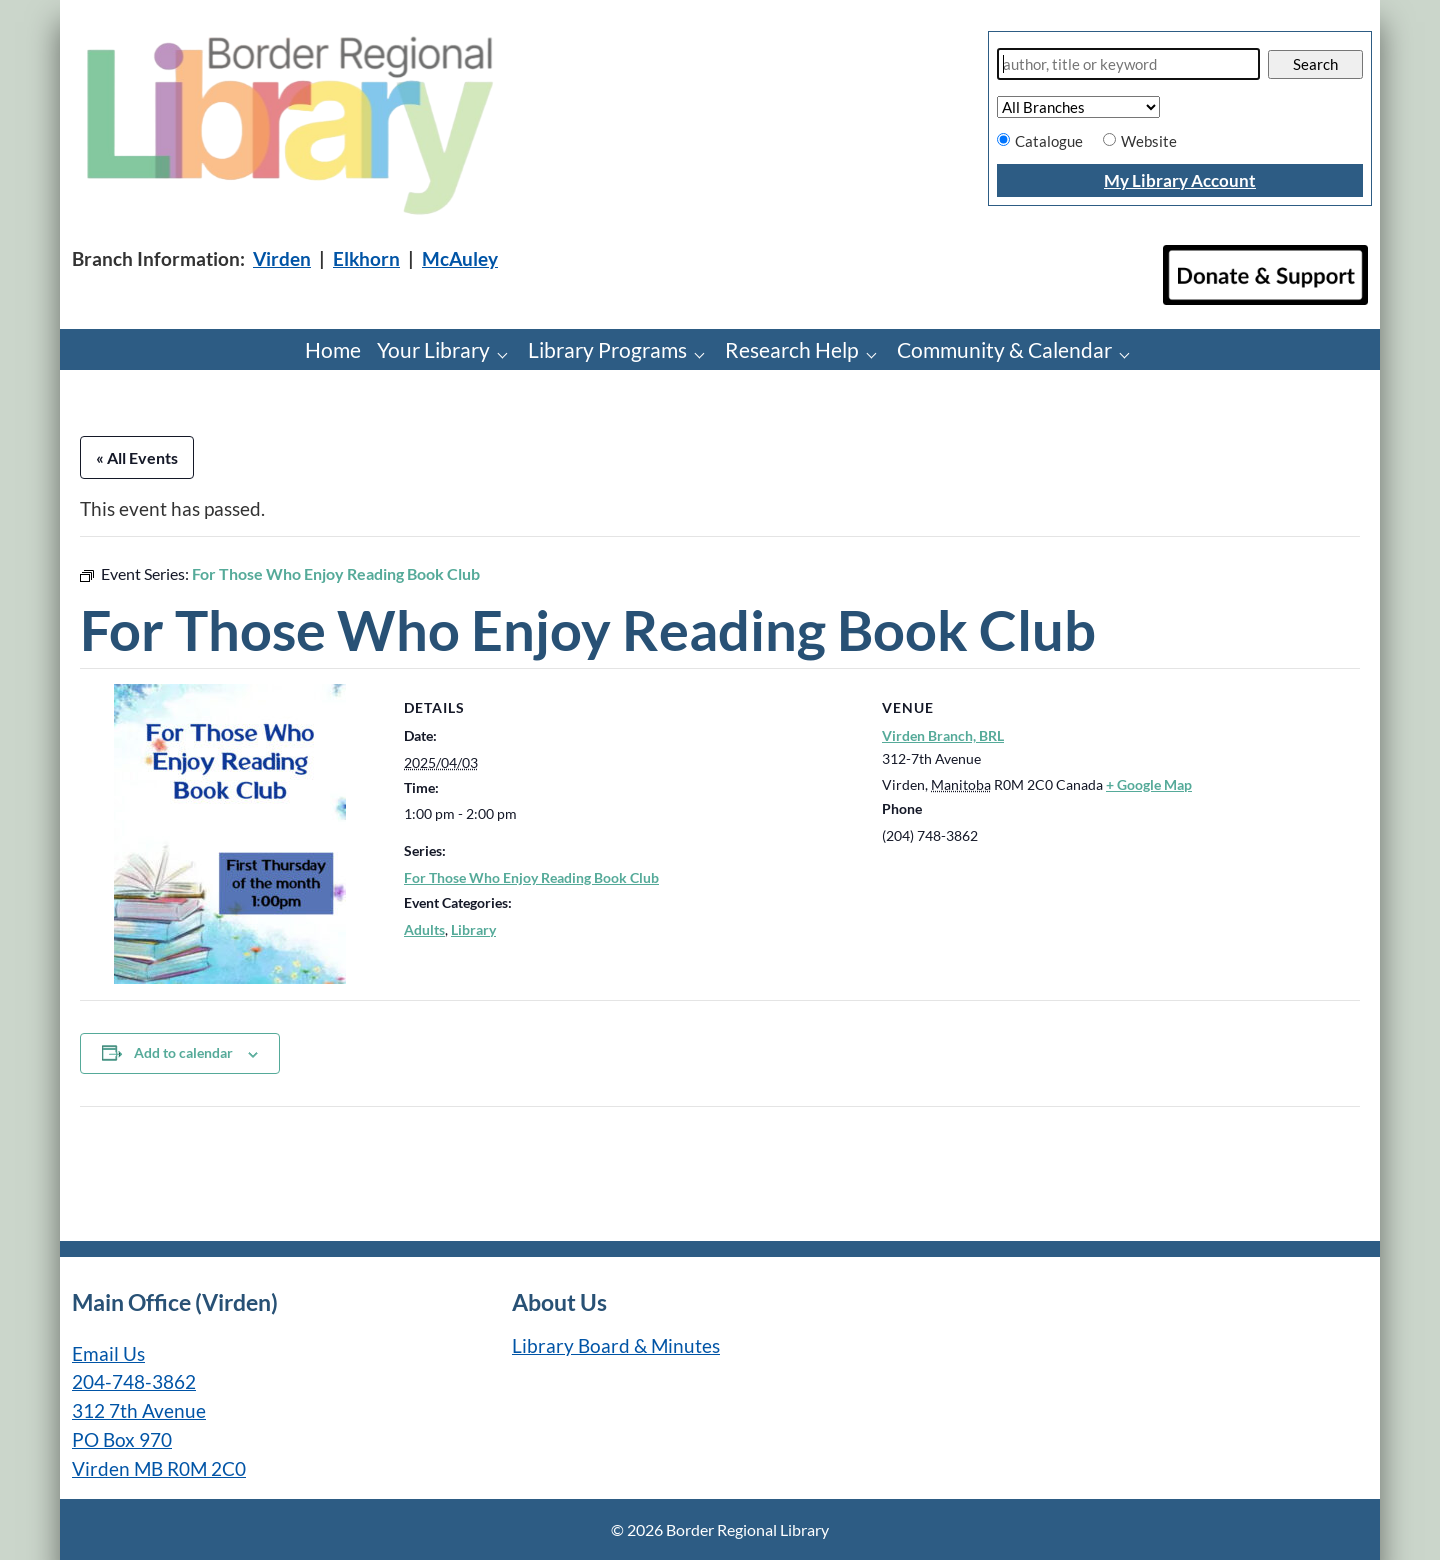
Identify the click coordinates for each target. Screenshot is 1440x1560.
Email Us (108, 1353)
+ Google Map (1149, 784)
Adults (424, 929)
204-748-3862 (134, 1381)
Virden (282, 258)
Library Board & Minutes (616, 1345)
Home (333, 349)
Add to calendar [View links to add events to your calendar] (183, 1052)
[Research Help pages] (877, 353)
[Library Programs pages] (705, 353)
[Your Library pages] (508, 353)
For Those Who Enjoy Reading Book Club (531, 877)
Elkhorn (366, 258)
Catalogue (1049, 141)
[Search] (1128, 64)
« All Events (137, 457)
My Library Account (1180, 180)
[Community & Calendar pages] (1130, 353)
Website (1149, 141)
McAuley (460, 258)
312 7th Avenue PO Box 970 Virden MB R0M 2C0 (159, 1439)
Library (473, 929)
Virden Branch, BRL (943, 735)
